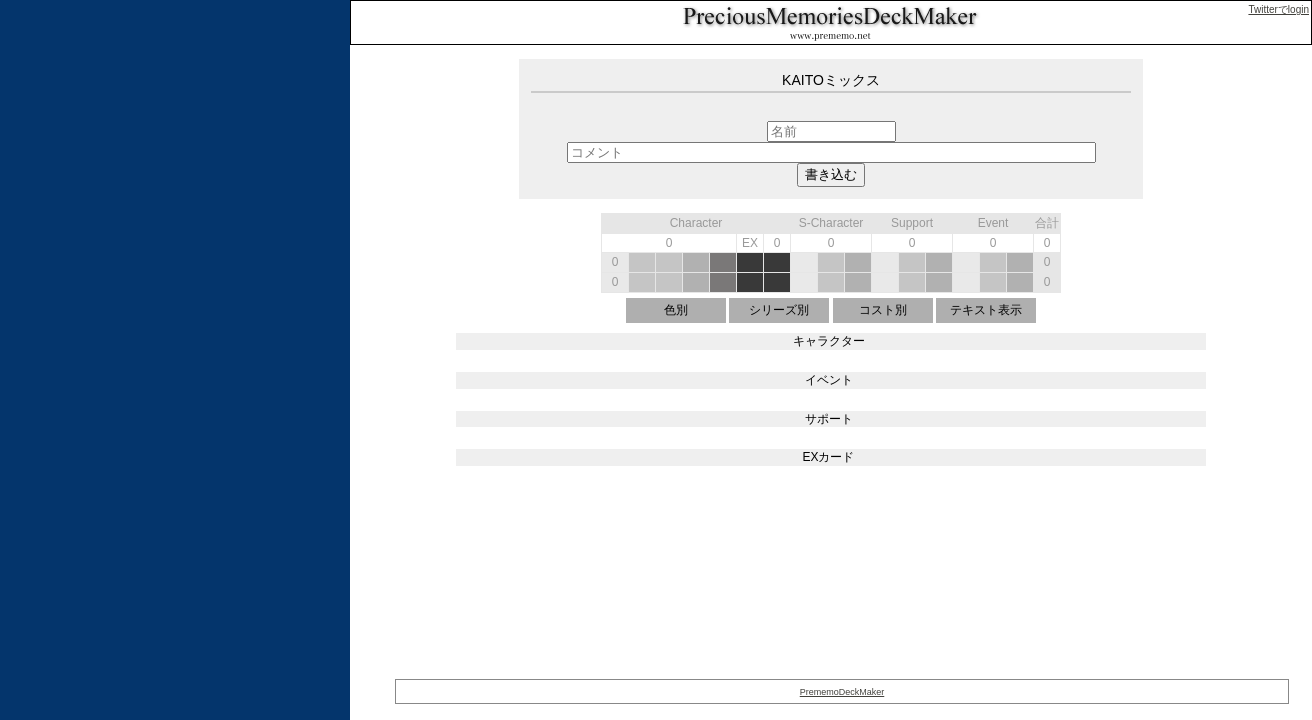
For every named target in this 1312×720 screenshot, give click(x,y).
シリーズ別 (779, 310)
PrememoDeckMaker (842, 692)
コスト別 (883, 310)
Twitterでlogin (1278, 9)
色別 (676, 310)
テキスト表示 (986, 310)
